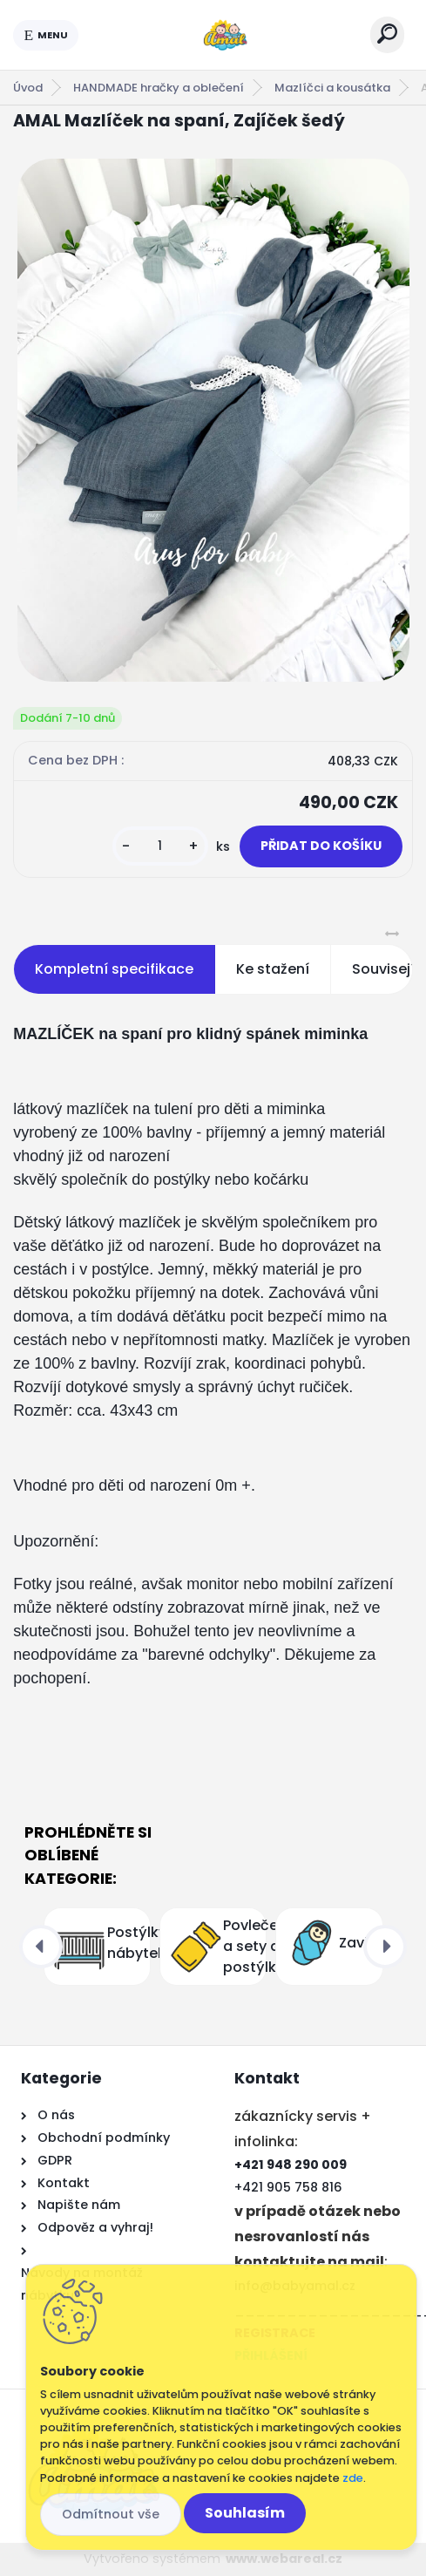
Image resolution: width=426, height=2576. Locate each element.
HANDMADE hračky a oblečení (158, 87)
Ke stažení (272, 969)
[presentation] (41, 1946)
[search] (387, 34)
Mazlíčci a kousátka (332, 87)
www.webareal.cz (284, 2558)
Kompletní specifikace (114, 969)
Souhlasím (245, 2513)
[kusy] (160, 846)
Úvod (28, 87)
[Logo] (224, 35)
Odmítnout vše (110, 2514)
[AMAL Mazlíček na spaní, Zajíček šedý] (213, 420)
